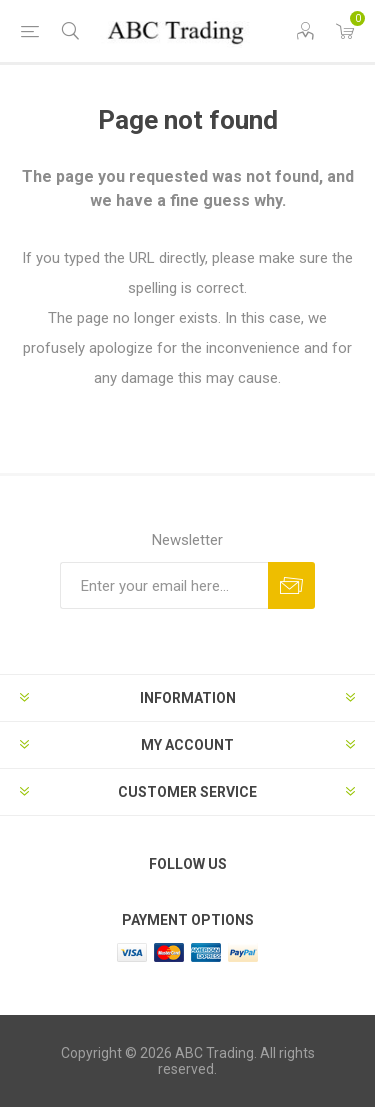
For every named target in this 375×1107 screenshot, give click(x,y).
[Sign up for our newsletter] (164, 585)
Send (291, 585)
